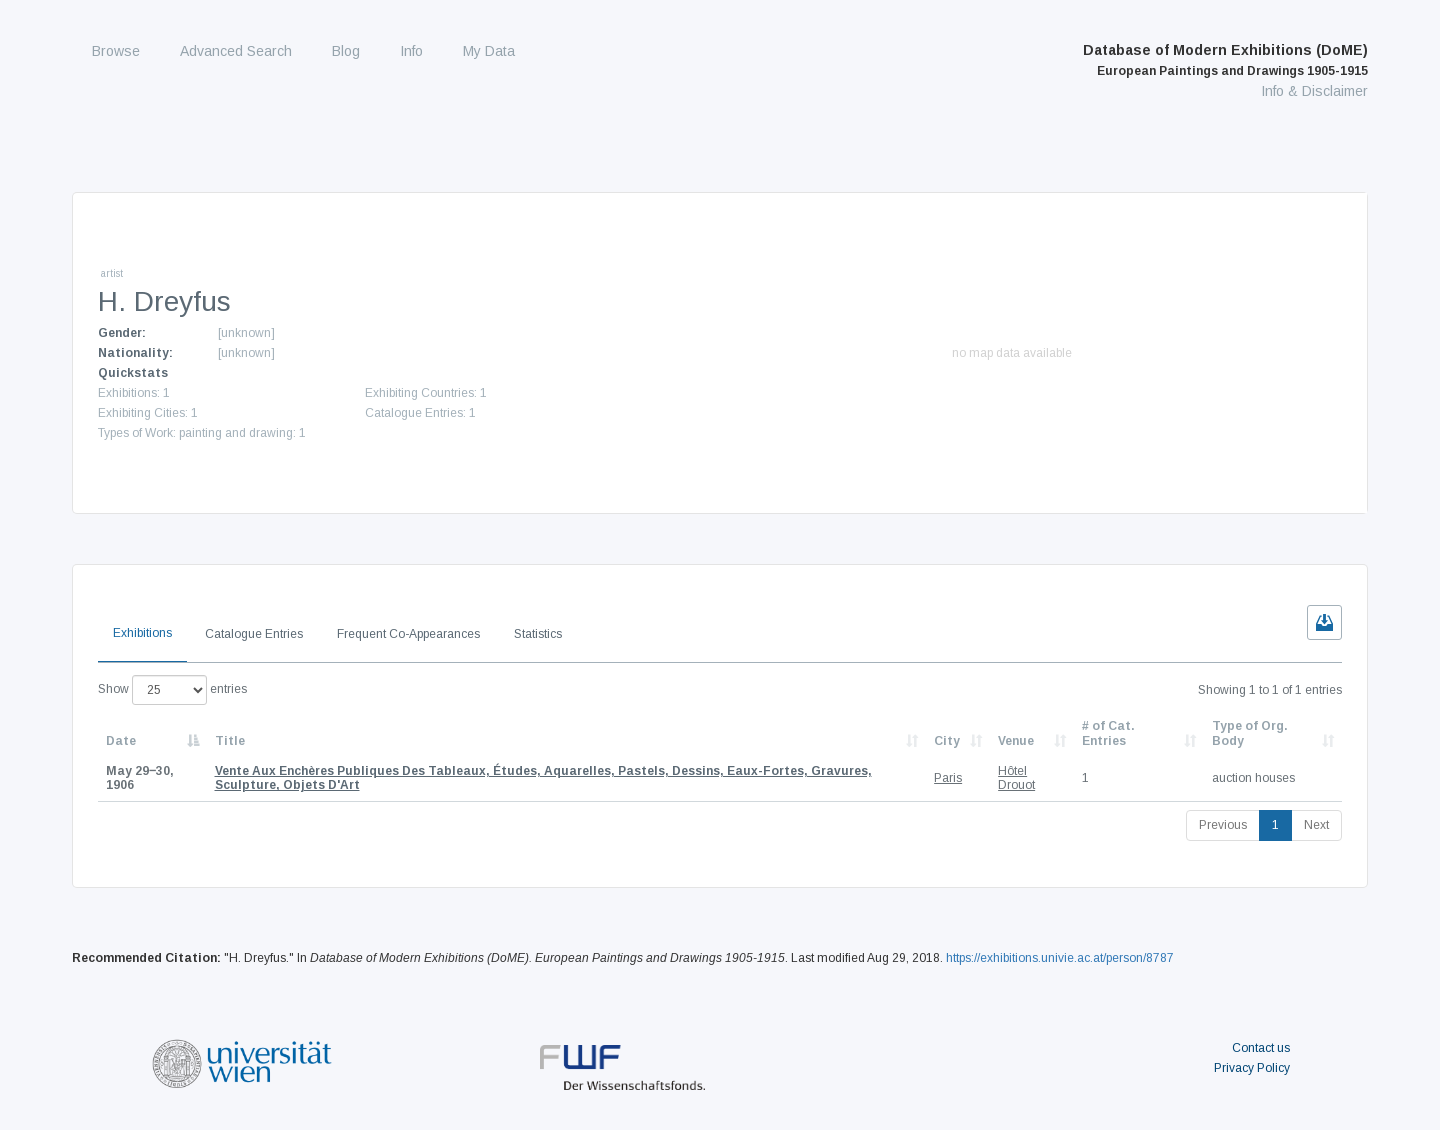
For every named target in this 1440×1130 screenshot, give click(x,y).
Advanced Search (236, 51)
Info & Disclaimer (1314, 91)
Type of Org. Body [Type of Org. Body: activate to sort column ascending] (1250, 733)
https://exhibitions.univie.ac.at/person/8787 (1060, 958)
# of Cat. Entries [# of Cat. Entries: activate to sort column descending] (1108, 733)
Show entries (172, 690)
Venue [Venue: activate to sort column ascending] (1016, 741)
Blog (346, 51)
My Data (489, 51)
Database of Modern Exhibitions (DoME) (1225, 60)
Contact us (1261, 1048)
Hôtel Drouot (1016, 778)
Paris (948, 778)
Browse (116, 51)
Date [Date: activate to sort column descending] (121, 741)
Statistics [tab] (538, 634)
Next (1316, 825)
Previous (1223, 825)
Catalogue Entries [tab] (254, 634)
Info (411, 51)
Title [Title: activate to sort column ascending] (230, 741)
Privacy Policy (1252, 1068)
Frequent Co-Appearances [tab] (408, 634)
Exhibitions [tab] (142, 633)
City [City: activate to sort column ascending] (947, 741)
